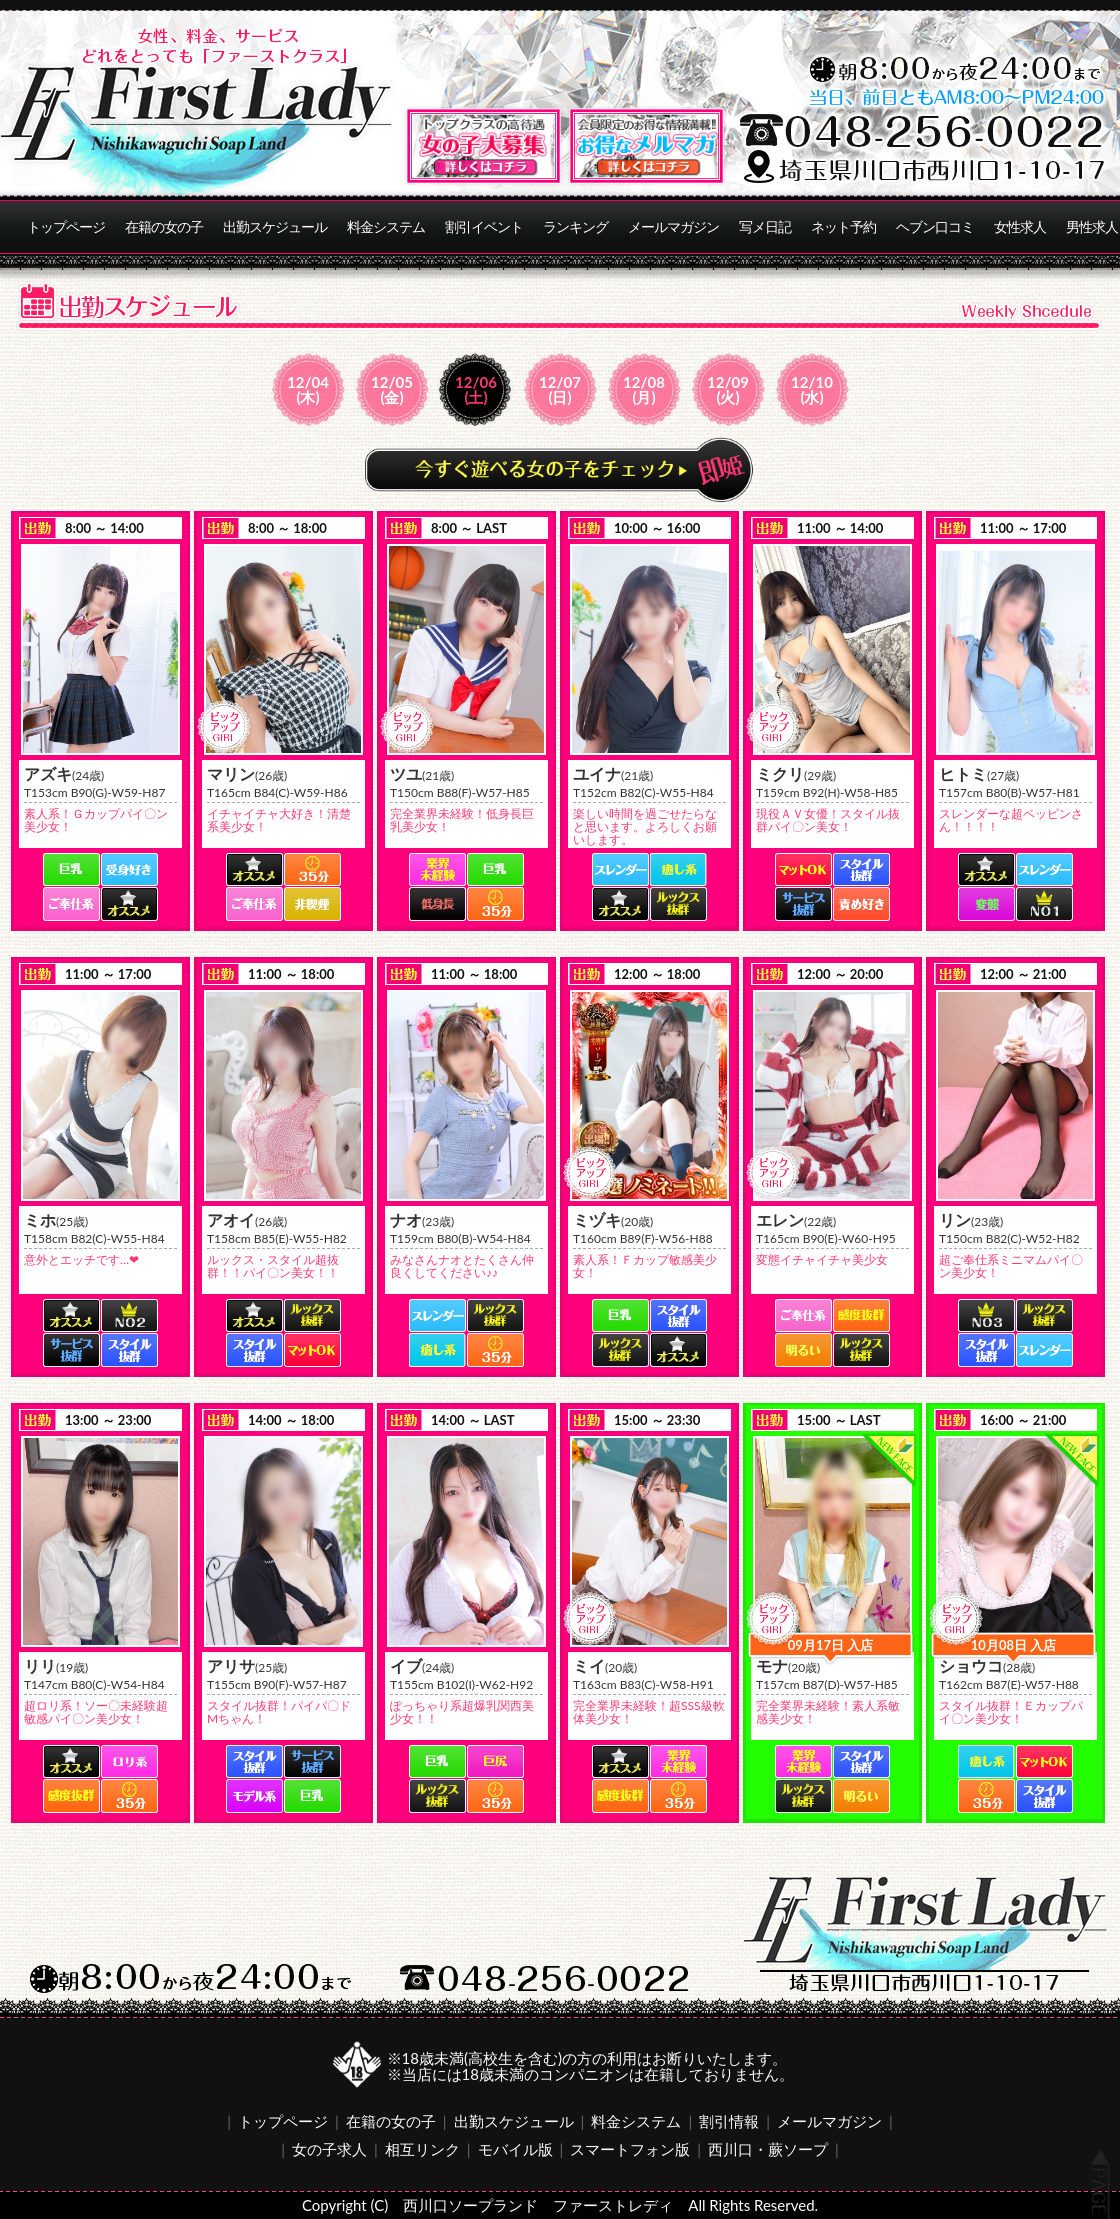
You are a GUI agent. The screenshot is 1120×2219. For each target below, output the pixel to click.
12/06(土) (476, 389)
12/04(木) (308, 389)
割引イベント (484, 226)
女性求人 (1020, 226)
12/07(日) (560, 389)
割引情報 (729, 2121)
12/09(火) (728, 389)
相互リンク (422, 2149)
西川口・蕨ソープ (768, 2149)
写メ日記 (765, 226)
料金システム (386, 226)
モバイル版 (515, 2149)
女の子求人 (329, 2149)
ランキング (575, 226)
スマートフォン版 (630, 2149)
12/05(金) (392, 389)
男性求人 (1092, 226)
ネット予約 (843, 226)
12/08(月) (644, 389)
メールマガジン (673, 226)
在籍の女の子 (164, 226)
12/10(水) (812, 389)
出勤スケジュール (275, 226)
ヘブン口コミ (935, 226)
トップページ (66, 226)
